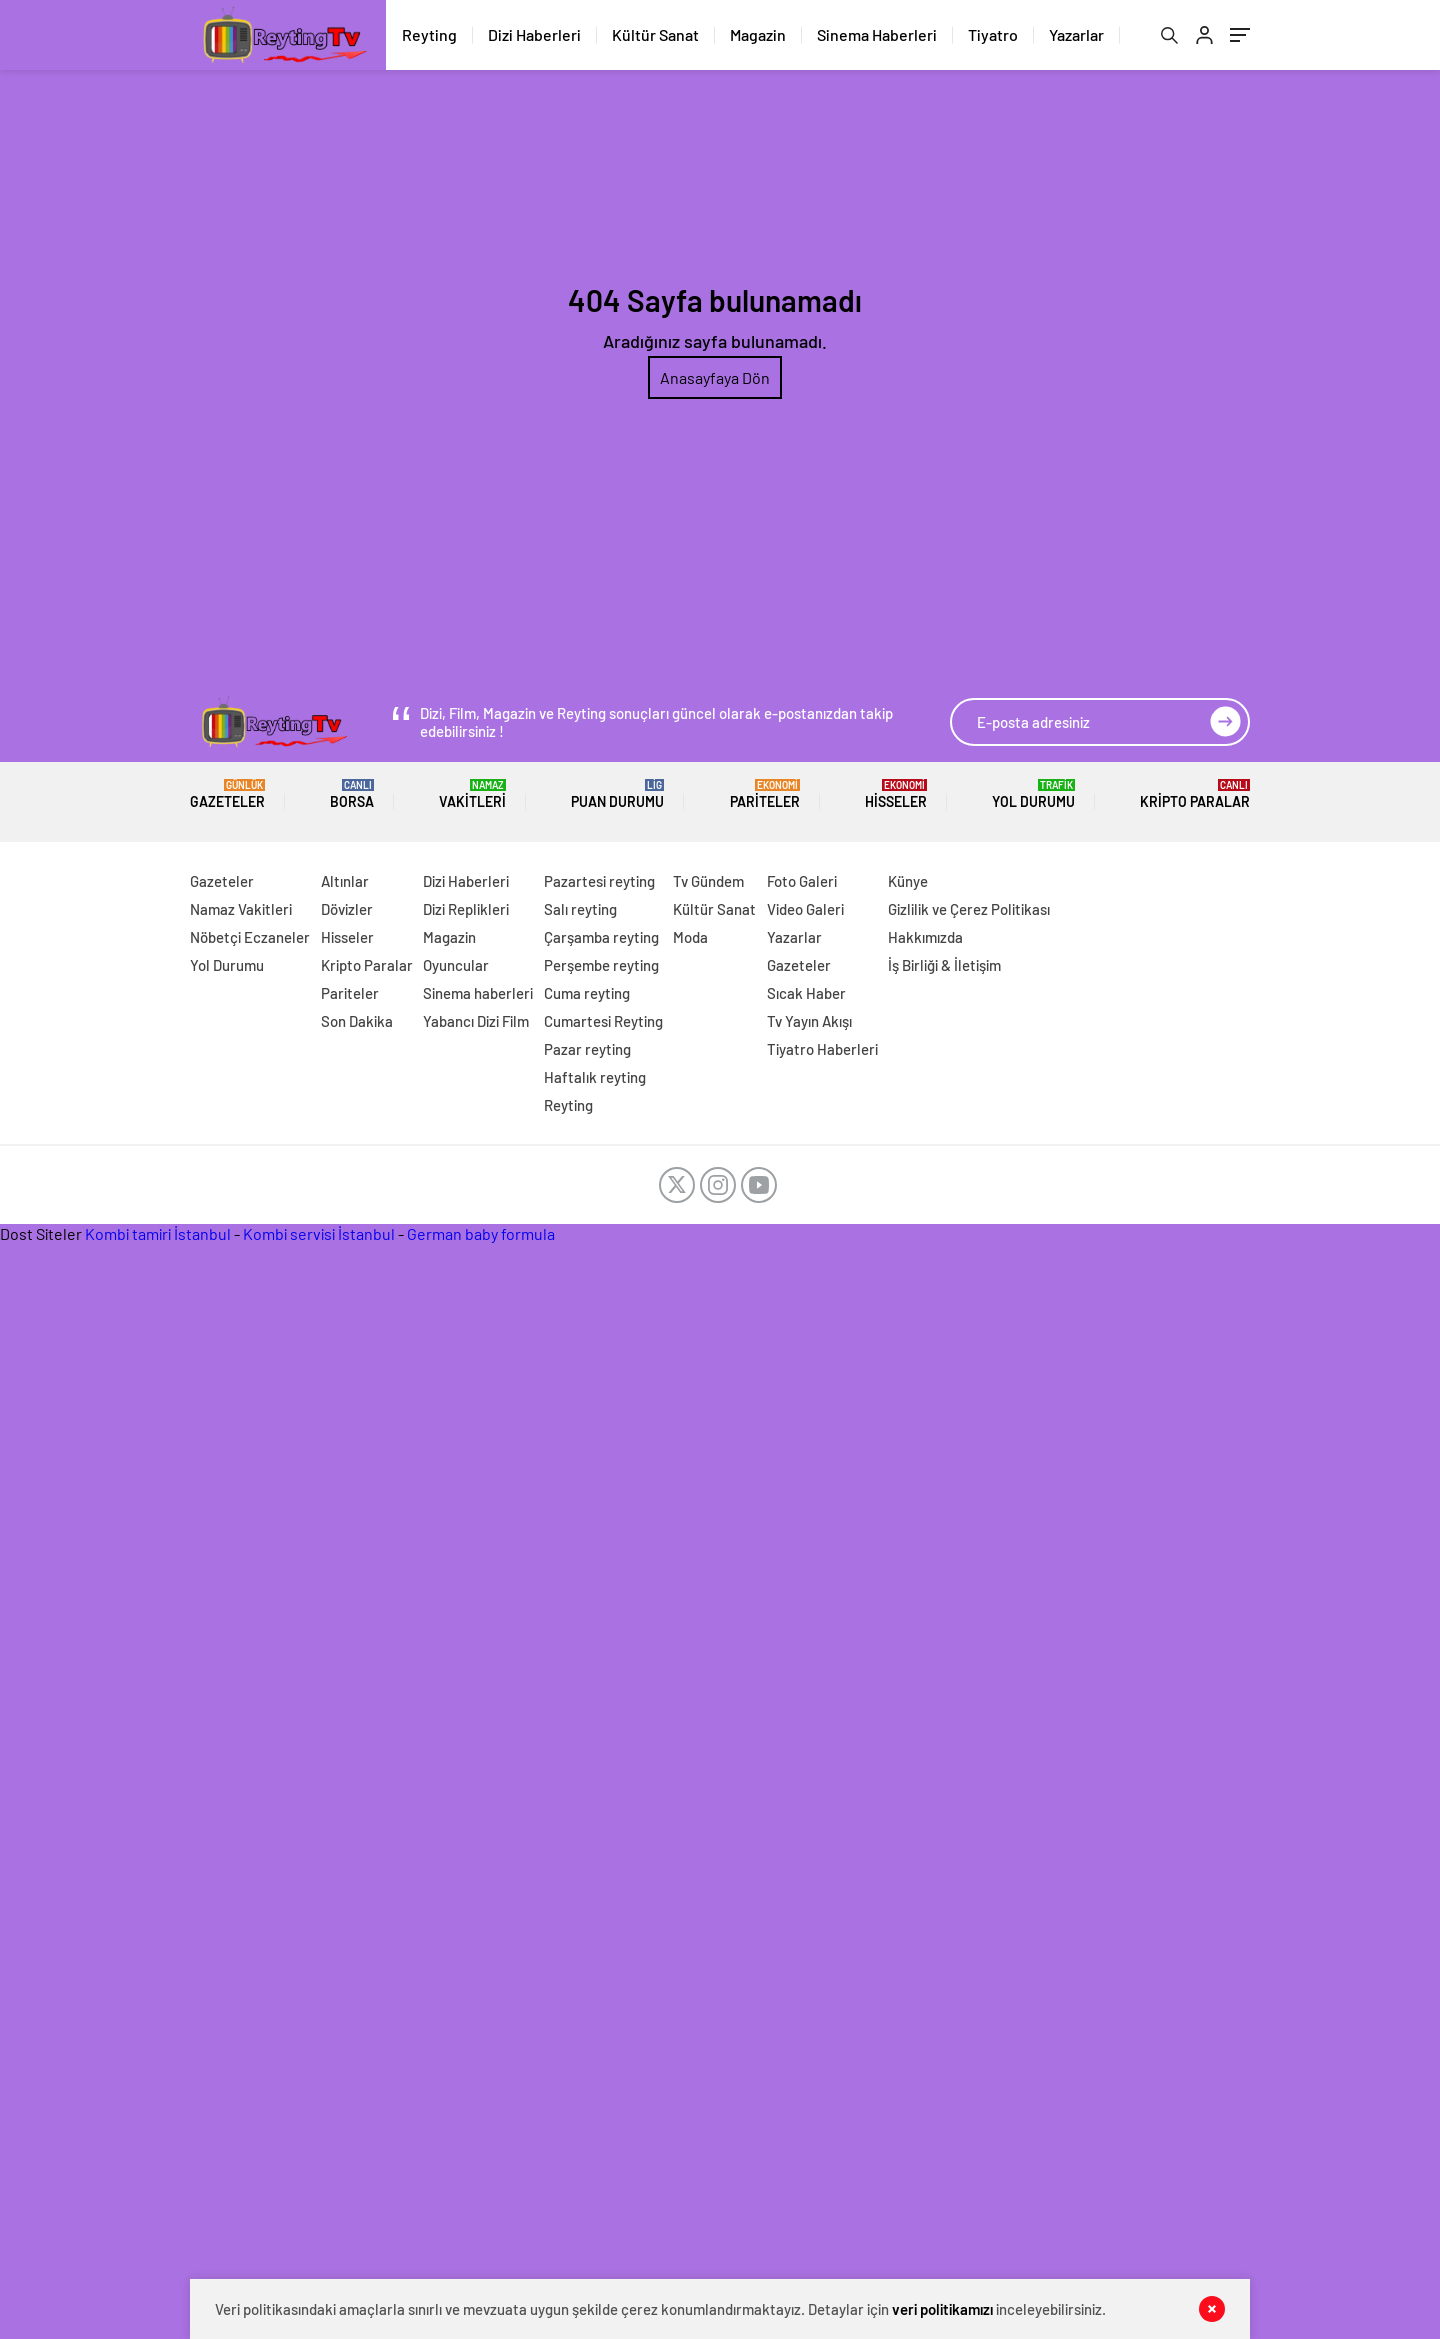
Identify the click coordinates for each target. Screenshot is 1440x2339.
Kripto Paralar (1195, 794)
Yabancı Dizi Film (476, 1021)
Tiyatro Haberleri (822, 1049)
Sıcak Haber (806, 993)
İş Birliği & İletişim (944, 965)
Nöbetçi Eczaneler (250, 937)
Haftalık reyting (595, 1077)
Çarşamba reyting (601, 937)
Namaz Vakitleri (241, 909)
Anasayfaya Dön (715, 377)
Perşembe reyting (601, 965)
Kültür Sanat (655, 34)
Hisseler (896, 794)
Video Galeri (805, 909)
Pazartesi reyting (599, 881)
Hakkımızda (925, 937)
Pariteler (765, 794)
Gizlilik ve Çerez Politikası (969, 909)
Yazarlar (1076, 34)
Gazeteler (227, 794)
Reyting (429, 34)
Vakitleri (472, 794)
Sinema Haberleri (877, 34)
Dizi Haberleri (534, 34)
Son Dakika (357, 1021)
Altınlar (345, 881)
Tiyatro (993, 34)
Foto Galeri (802, 881)
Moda (690, 937)
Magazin (758, 34)
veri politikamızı (942, 2309)
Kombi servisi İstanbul (319, 1233)
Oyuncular (456, 965)
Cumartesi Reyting (603, 1021)
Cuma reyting (587, 993)
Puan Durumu (617, 794)
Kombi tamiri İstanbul (158, 1233)
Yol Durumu (1033, 794)
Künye (908, 881)
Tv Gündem (708, 881)
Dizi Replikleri (466, 909)
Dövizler (347, 909)
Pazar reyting (587, 1049)
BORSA (352, 794)
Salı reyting (580, 909)
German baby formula (481, 1233)
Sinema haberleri (478, 993)
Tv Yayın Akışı (809, 1021)
